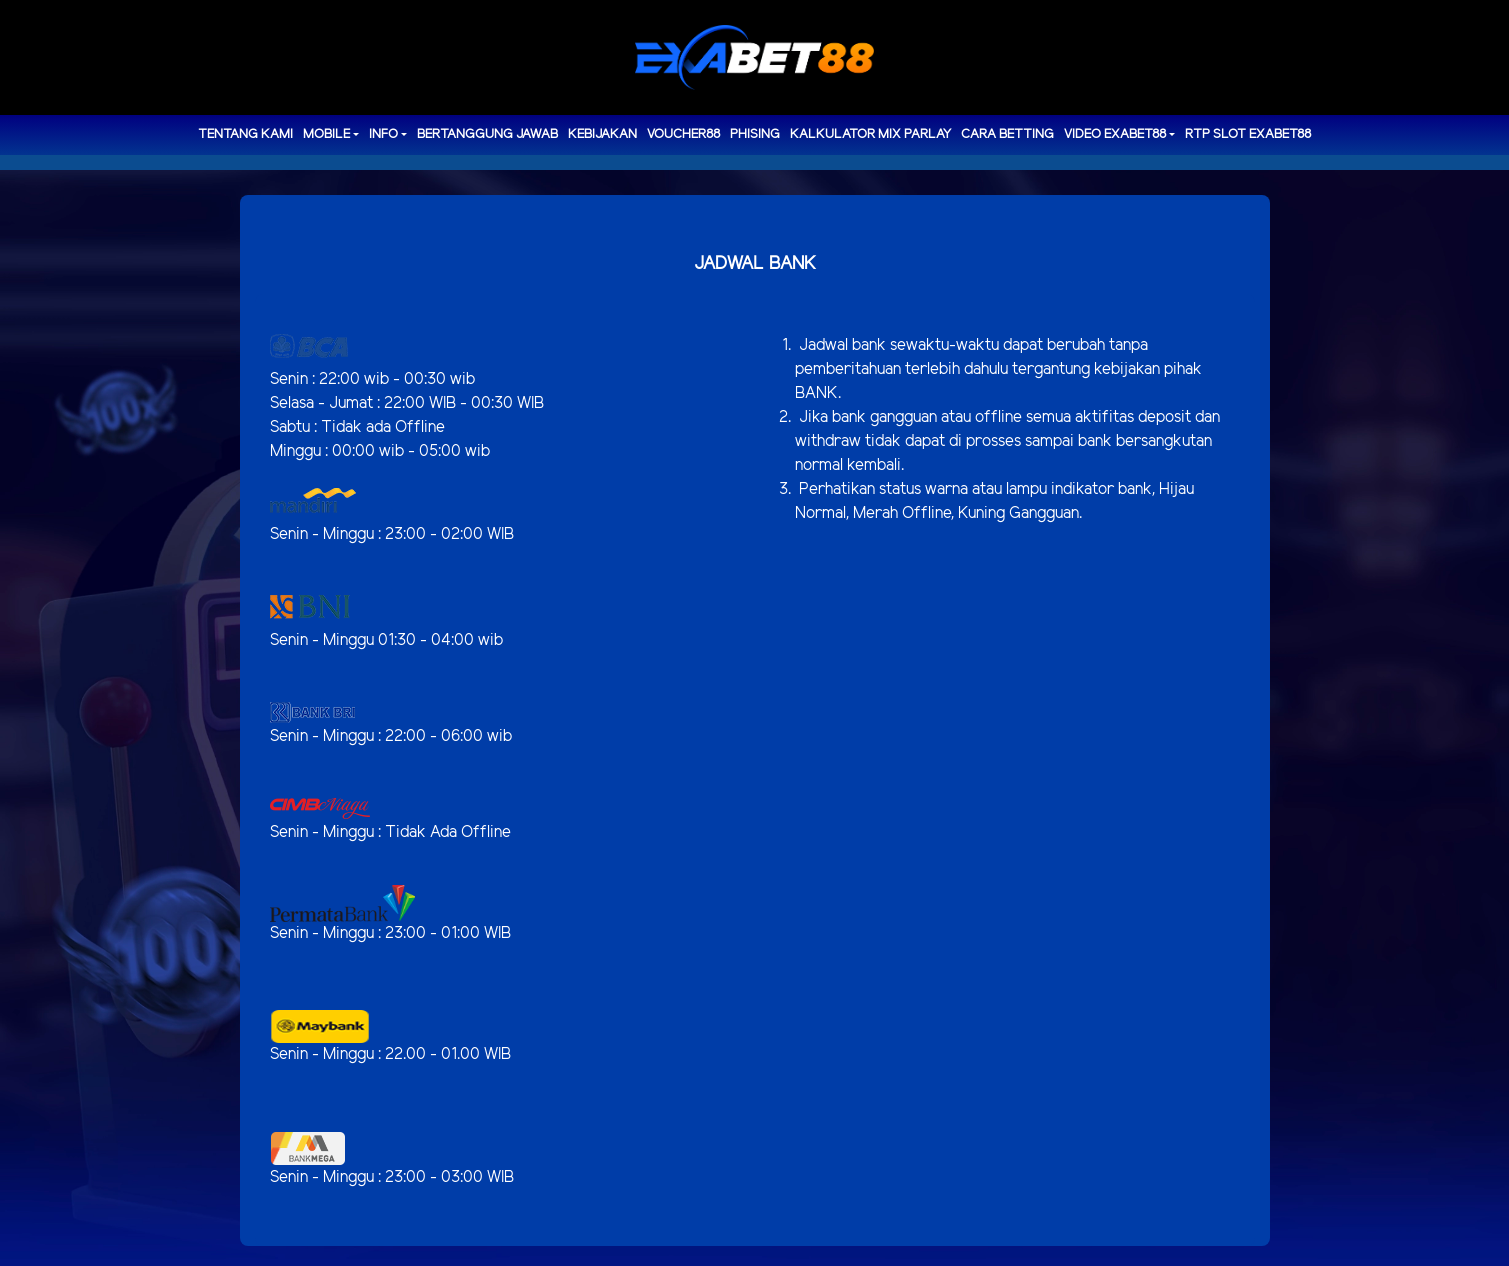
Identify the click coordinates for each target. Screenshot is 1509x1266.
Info (383, 134)
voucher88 (683, 134)
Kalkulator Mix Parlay (870, 134)
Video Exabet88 (1115, 134)
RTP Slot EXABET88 (1248, 134)
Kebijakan (602, 134)
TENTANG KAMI (245, 134)
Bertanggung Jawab (487, 134)
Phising (755, 134)
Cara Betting (1007, 134)
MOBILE (326, 134)
